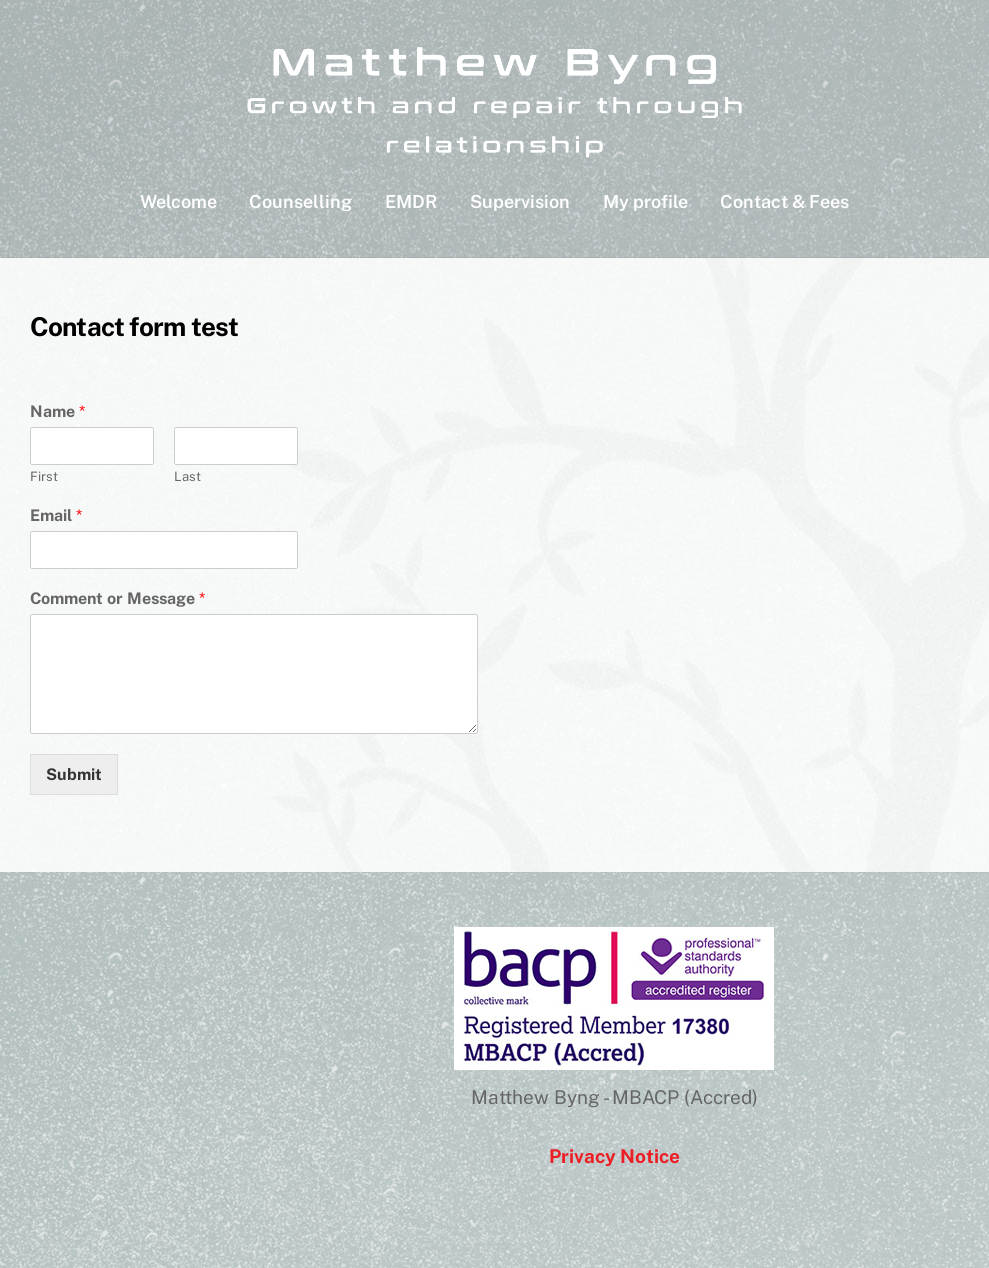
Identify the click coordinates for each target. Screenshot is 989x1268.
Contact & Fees (784, 201)
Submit (74, 774)
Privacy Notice (614, 1156)
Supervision (520, 201)
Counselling (300, 201)
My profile (645, 201)
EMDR (411, 201)
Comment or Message (117, 598)
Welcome (178, 201)
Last (187, 476)
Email (56, 515)
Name (57, 411)
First (44, 476)
